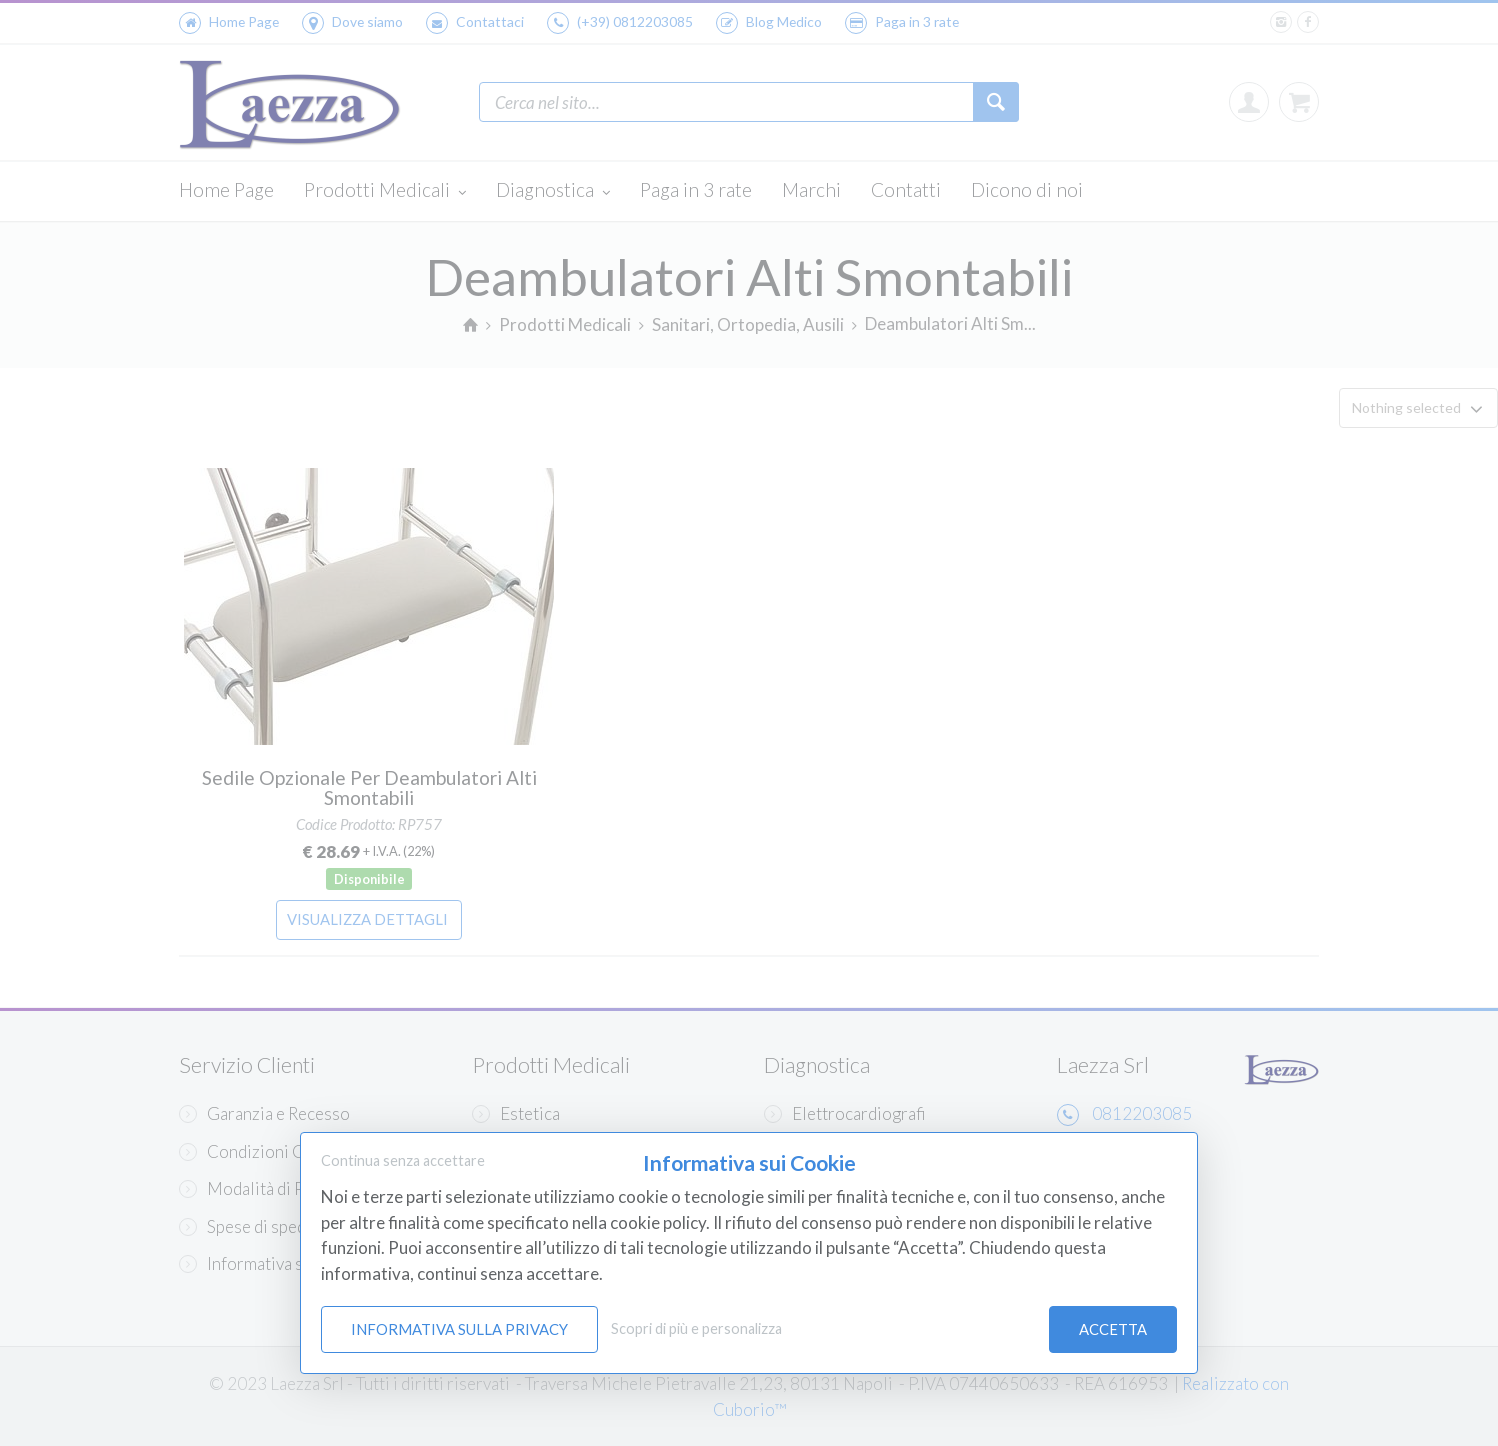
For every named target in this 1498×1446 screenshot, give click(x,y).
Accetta (1113, 1329)
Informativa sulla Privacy (459, 1329)
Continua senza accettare (403, 1160)
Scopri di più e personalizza (696, 1328)
